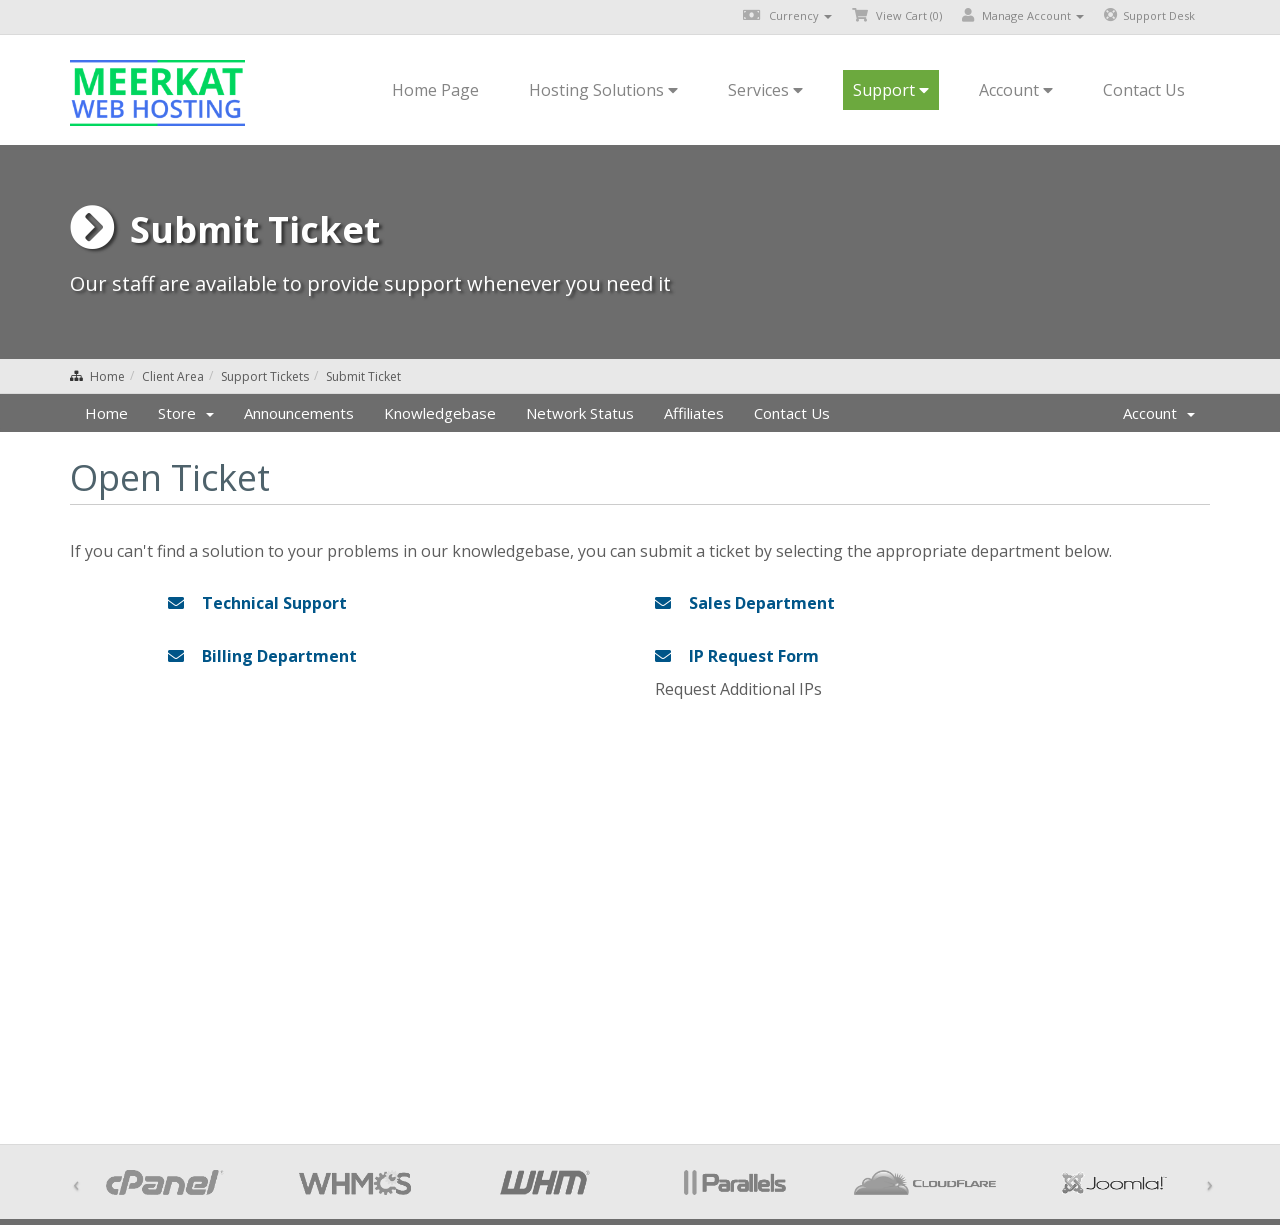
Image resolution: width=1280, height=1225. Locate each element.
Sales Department (745, 603)
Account (1159, 413)
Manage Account (1023, 15)
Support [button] (891, 90)
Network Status (580, 413)
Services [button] (765, 90)
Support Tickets (265, 376)
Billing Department (262, 656)
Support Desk (1149, 15)
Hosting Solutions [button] (603, 90)
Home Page (435, 90)
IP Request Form (737, 656)
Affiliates (694, 413)
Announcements (299, 413)
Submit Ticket (363, 376)
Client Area (173, 376)
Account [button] (1016, 90)
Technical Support (257, 603)
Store (186, 413)
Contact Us (1144, 90)
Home (107, 376)
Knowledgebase (440, 413)
